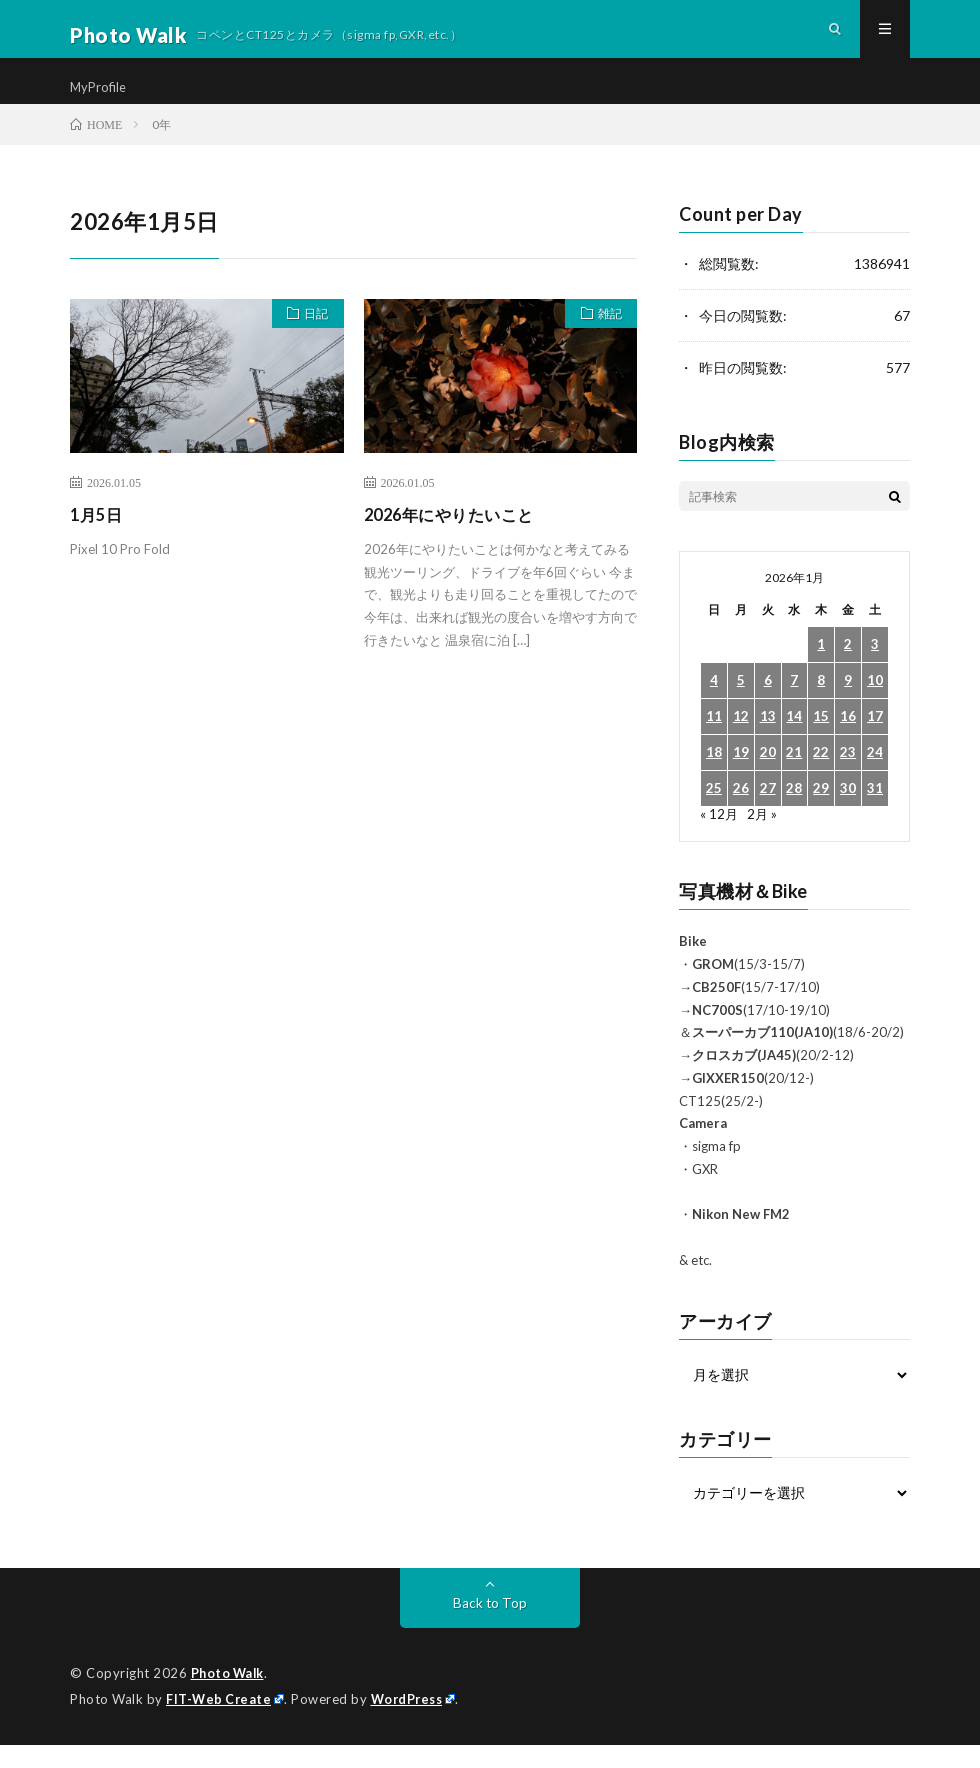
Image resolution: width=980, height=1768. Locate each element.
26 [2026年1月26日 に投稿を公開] (741, 814)
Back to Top (490, 1627)
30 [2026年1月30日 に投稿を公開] (848, 814)
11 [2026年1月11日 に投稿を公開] (714, 742)
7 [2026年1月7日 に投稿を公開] (794, 706)
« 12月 (719, 839)
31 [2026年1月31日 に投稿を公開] (875, 814)
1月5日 (99, 540)
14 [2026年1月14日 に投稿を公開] (794, 742)
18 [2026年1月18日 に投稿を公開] (714, 778)
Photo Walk (229, 1698)
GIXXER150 (728, 1104)
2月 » (763, 839)
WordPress (412, 1723)
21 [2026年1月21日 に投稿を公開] (794, 778)
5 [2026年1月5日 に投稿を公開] (741, 706)
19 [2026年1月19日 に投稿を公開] (741, 778)
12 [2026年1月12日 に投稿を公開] (741, 742)
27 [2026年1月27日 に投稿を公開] (768, 814)
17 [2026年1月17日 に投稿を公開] (875, 742)
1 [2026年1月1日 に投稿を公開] (821, 670)
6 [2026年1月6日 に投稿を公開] (768, 706)
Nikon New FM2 (741, 1240)
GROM (713, 990)
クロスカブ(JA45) (744, 1081)
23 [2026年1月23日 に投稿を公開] (848, 778)
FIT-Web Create (220, 1723)
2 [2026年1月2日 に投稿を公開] (848, 670)
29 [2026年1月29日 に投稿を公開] (821, 814)
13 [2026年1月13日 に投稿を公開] (768, 742)
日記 (311, 342)
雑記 (604, 342)
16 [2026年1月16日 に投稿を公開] (848, 742)
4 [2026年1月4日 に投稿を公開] (714, 706)
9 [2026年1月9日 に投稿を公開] (848, 706)
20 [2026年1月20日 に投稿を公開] (768, 778)
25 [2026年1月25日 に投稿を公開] (714, 814)
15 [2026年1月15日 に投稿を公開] (821, 742)
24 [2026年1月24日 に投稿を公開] (875, 778)
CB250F (716, 1013)
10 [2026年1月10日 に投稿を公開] (875, 706)
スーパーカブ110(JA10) (762, 1058)
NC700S (717, 1035)
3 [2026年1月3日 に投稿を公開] (875, 670)
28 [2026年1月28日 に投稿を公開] (794, 814)
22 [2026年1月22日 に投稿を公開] (821, 778)
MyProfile (100, 99)
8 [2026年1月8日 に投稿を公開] (821, 706)
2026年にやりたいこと (459, 540)
